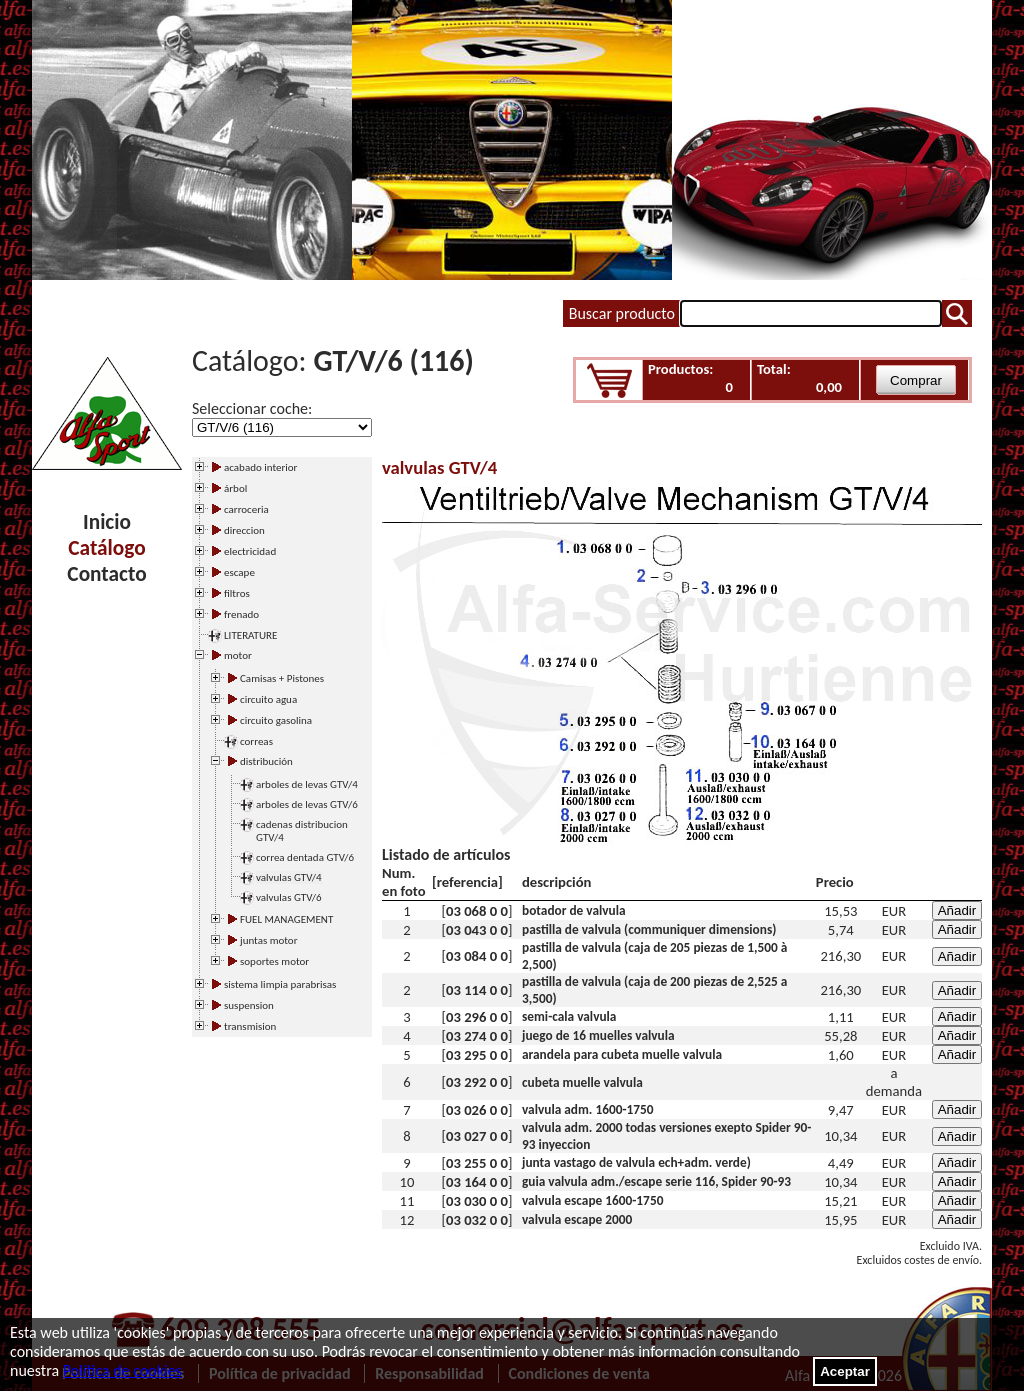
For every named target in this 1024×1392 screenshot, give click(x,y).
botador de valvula (574, 910)
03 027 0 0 (477, 1136)
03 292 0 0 (477, 1082)
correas (256, 741)
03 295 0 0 (477, 1055)
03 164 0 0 (477, 1182)
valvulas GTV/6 (289, 897)
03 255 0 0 (477, 1163)
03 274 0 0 (477, 1036)
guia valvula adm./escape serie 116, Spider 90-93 (656, 1181)
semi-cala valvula (569, 1016)
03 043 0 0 (477, 930)
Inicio (107, 522)
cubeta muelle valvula (582, 1082)
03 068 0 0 (477, 911)
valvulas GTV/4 (289, 877)
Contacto (106, 574)
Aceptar (845, 1371)
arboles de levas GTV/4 (307, 784)
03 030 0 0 (477, 1201)
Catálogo (106, 548)
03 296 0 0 (477, 1017)
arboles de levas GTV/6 (307, 804)
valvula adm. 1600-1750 (588, 1109)
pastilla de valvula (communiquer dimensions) (649, 929)
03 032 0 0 (477, 1220)
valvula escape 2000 (577, 1219)
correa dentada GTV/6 (305, 857)
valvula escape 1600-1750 (592, 1200)
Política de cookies (122, 1370)
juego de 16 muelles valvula (598, 1035)
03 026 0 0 (477, 1110)
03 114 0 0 (477, 990)
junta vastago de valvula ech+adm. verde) (636, 1162)
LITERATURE (250, 635)
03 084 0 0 (477, 956)
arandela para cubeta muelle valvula (622, 1054)
